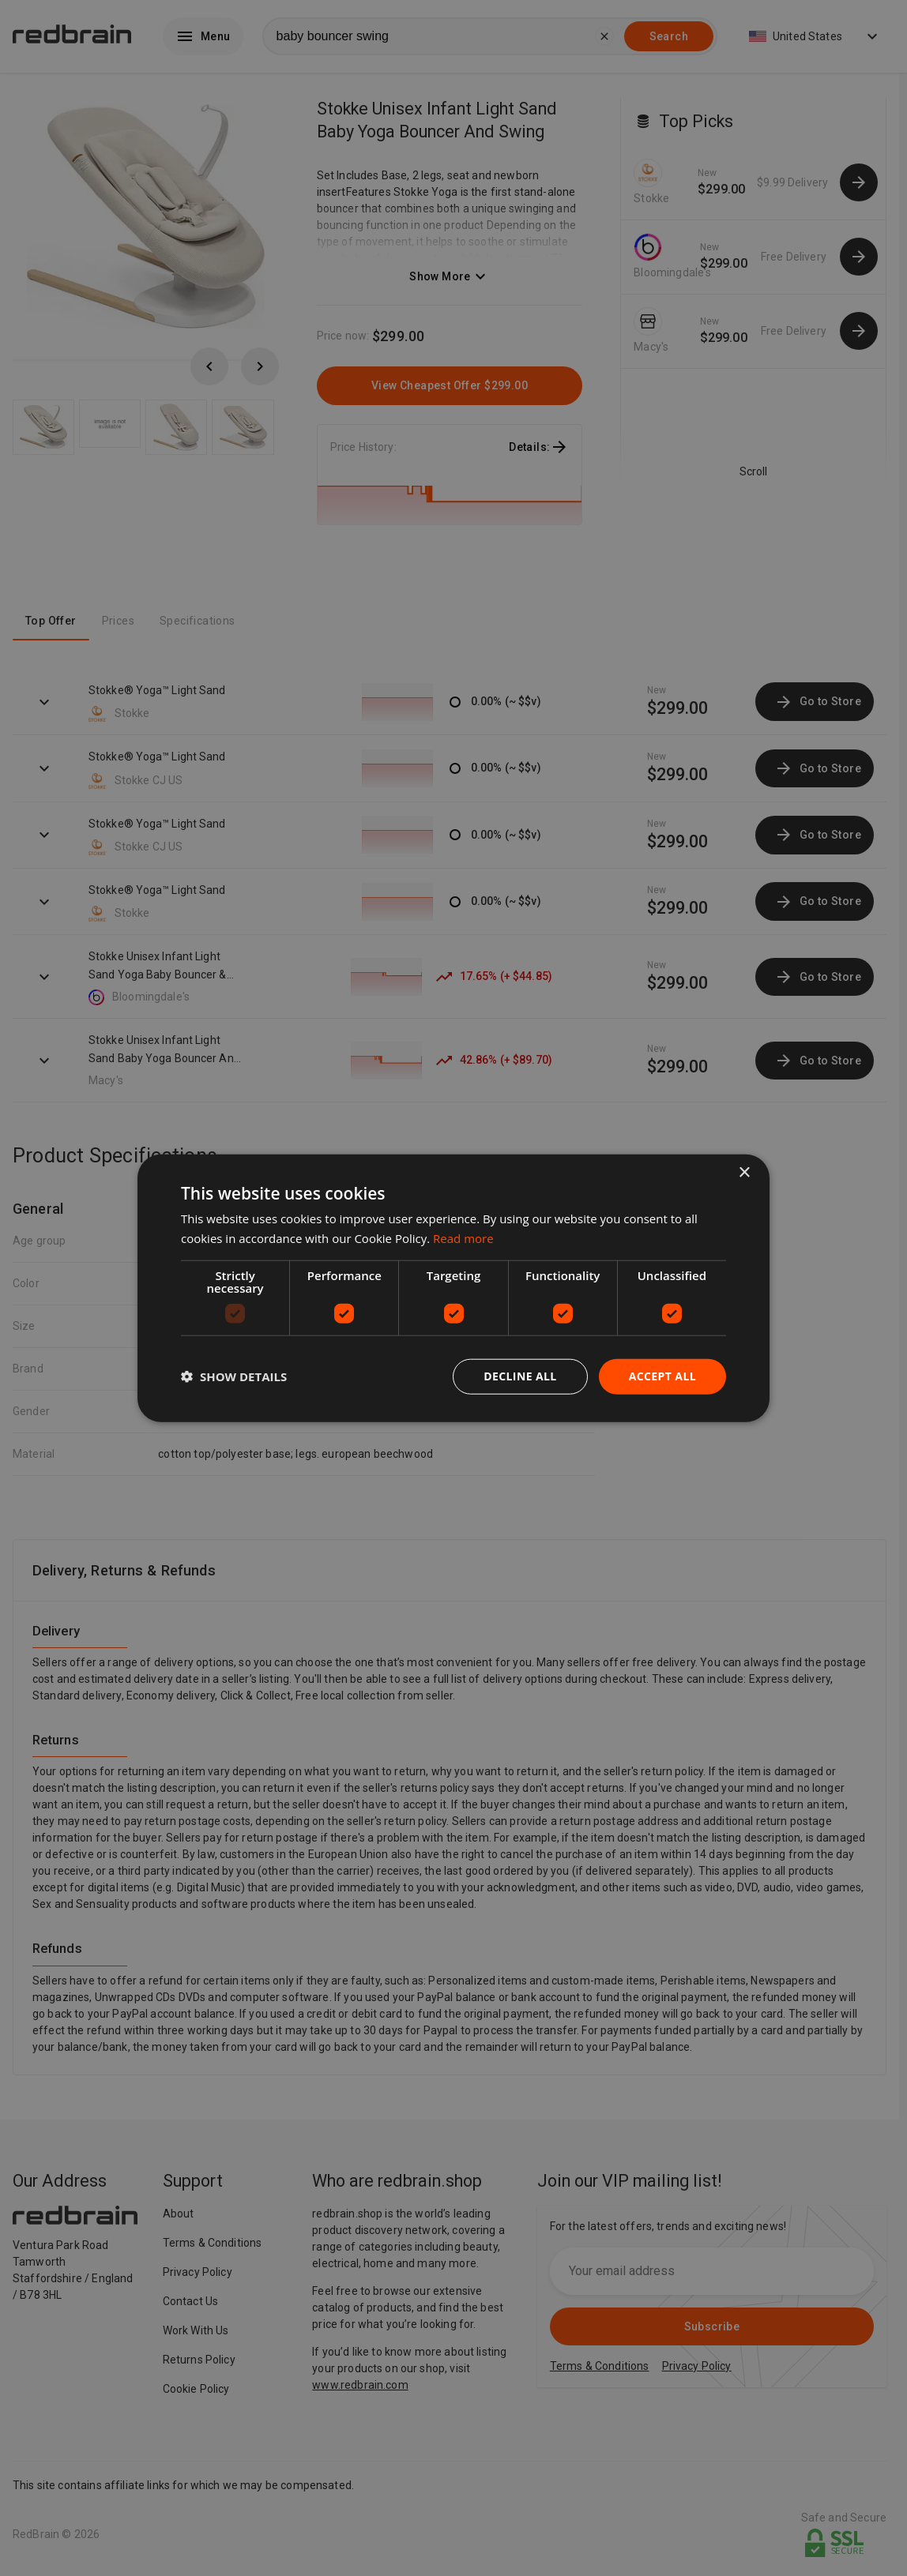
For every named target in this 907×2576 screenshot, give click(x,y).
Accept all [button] (662, 1376)
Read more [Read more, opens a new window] (463, 1238)
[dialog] (453, 1288)
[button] (234, 1376)
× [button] (744, 1173)
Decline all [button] (520, 1376)
